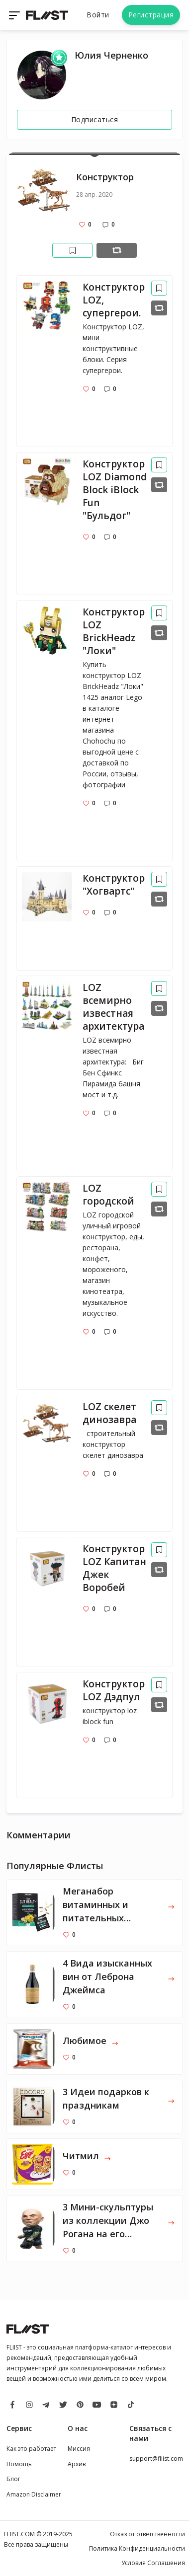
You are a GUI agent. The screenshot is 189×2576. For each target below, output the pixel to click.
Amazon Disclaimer (33, 2494)
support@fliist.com (156, 2458)
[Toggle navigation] (15, 14)
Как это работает (31, 2448)
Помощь (19, 2464)
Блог (13, 2479)
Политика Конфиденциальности (137, 2548)
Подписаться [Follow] (94, 119)
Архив (77, 2464)
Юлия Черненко (111, 55)
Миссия (79, 2448)
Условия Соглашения (153, 2563)
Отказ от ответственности (147, 2534)
